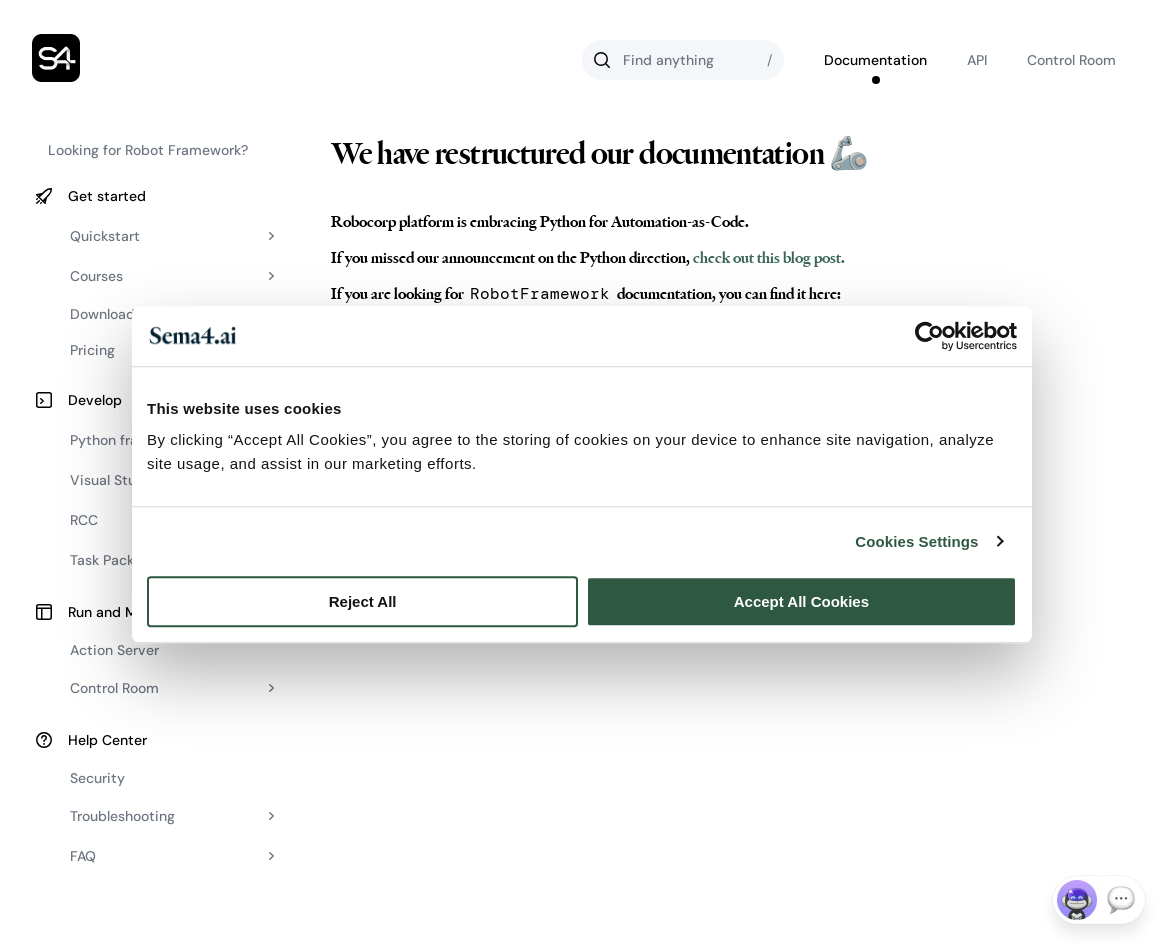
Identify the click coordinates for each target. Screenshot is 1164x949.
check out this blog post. (767, 258)
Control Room (1071, 60)
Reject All (363, 601)
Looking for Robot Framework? (148, 150)
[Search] (683, 60)
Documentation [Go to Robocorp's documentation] (875, 60)
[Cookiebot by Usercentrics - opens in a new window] (929, 336)
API (977, 60)
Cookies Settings (916, 541)
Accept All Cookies (801, 601)
